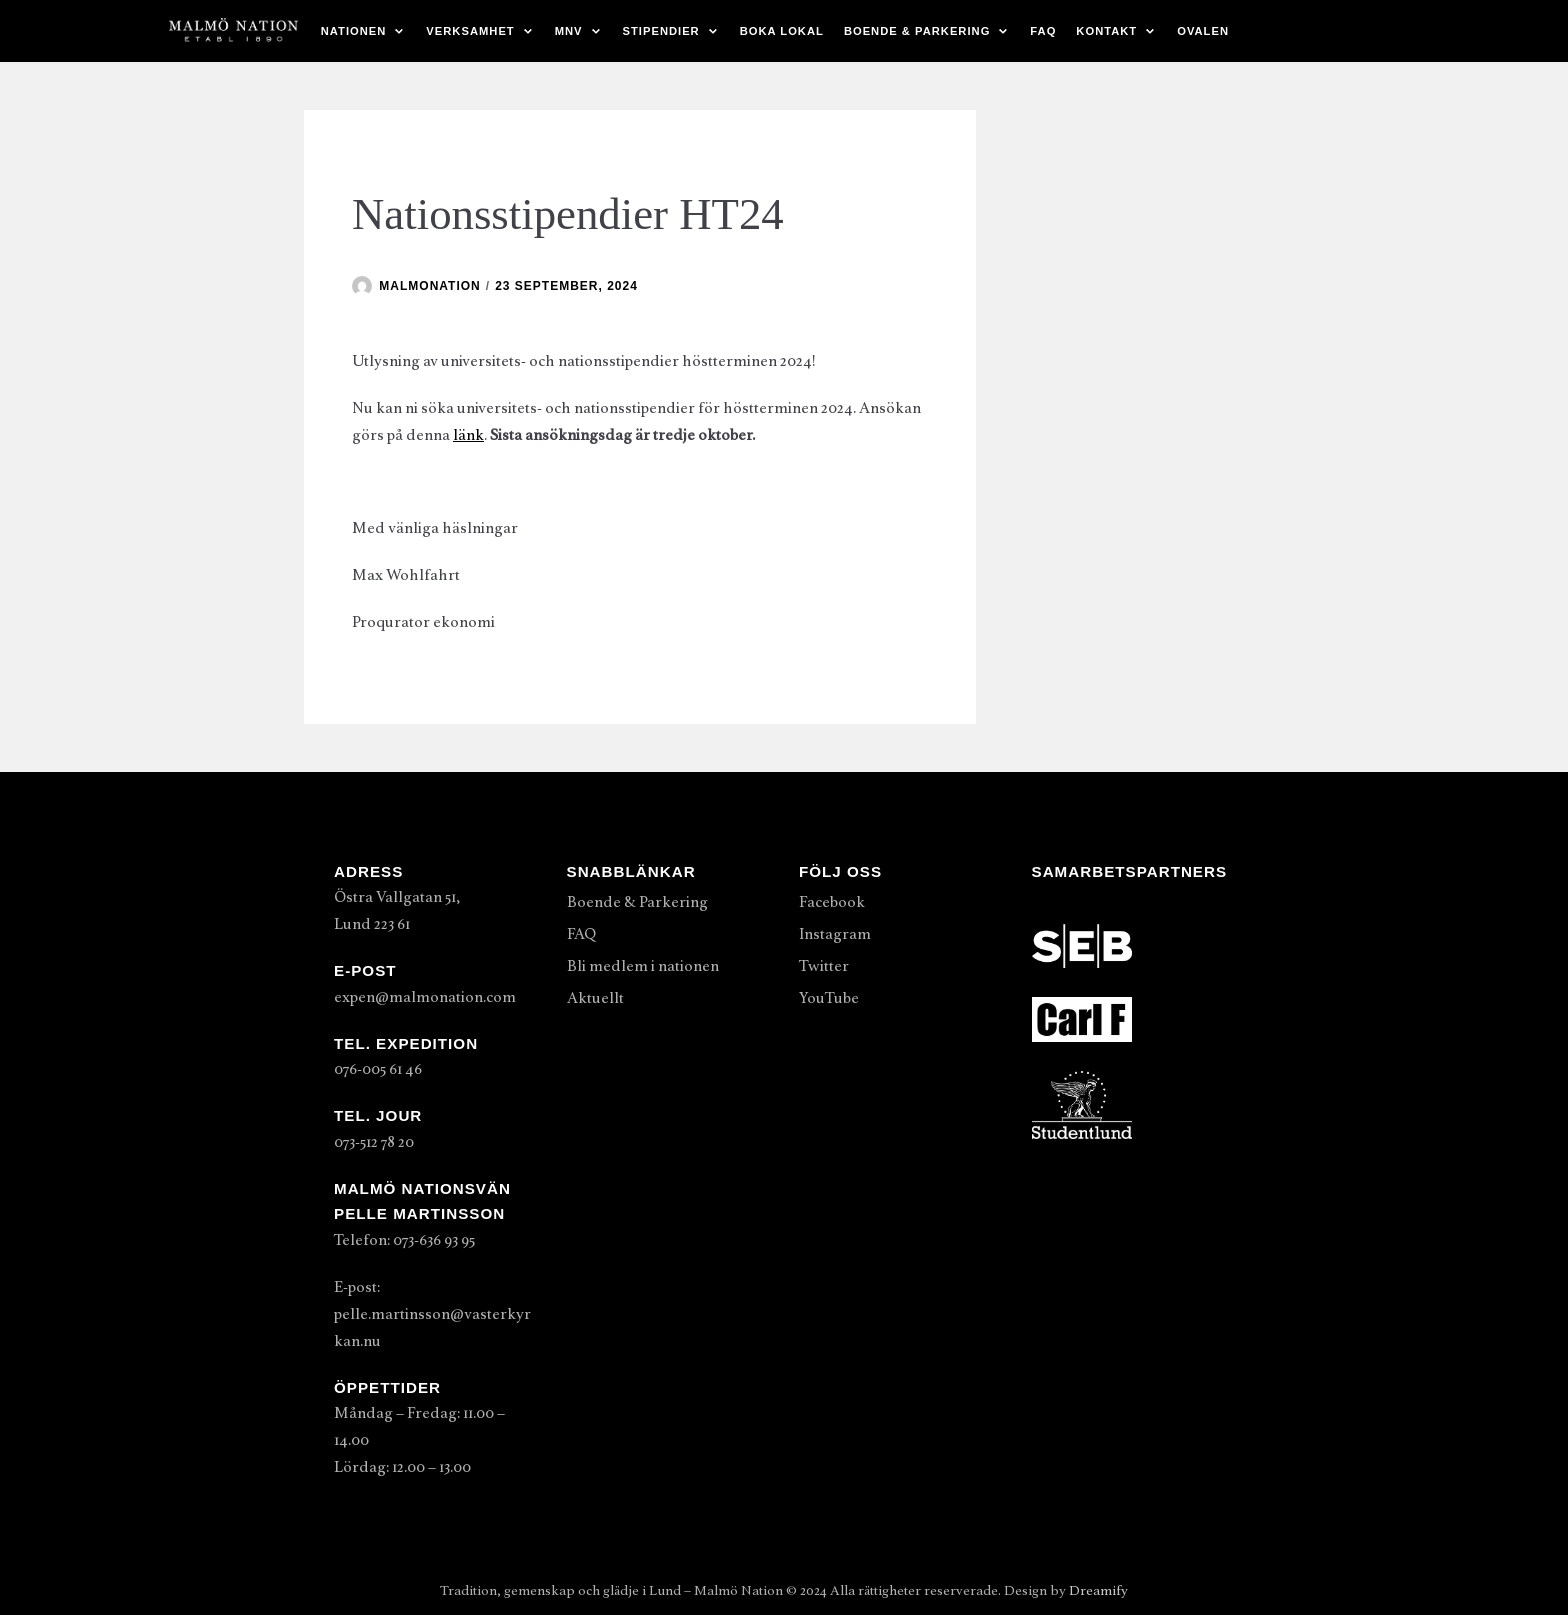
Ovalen (1203, 31)
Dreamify (1098, 1590)
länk (468, 435)
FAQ (1043, 31)
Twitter (824, 966)
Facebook (832, 902)
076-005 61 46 (378, 1069)
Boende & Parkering (637, 902)
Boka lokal (782, 31)
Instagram (835, 934)
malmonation (429, 286)
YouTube (829, 998)
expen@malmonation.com (425, 997)
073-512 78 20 (374, 1142)
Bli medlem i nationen (643, 966)
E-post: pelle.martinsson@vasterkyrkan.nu (432, 1314)
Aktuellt (595, 998)
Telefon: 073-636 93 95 (404, 1240)
